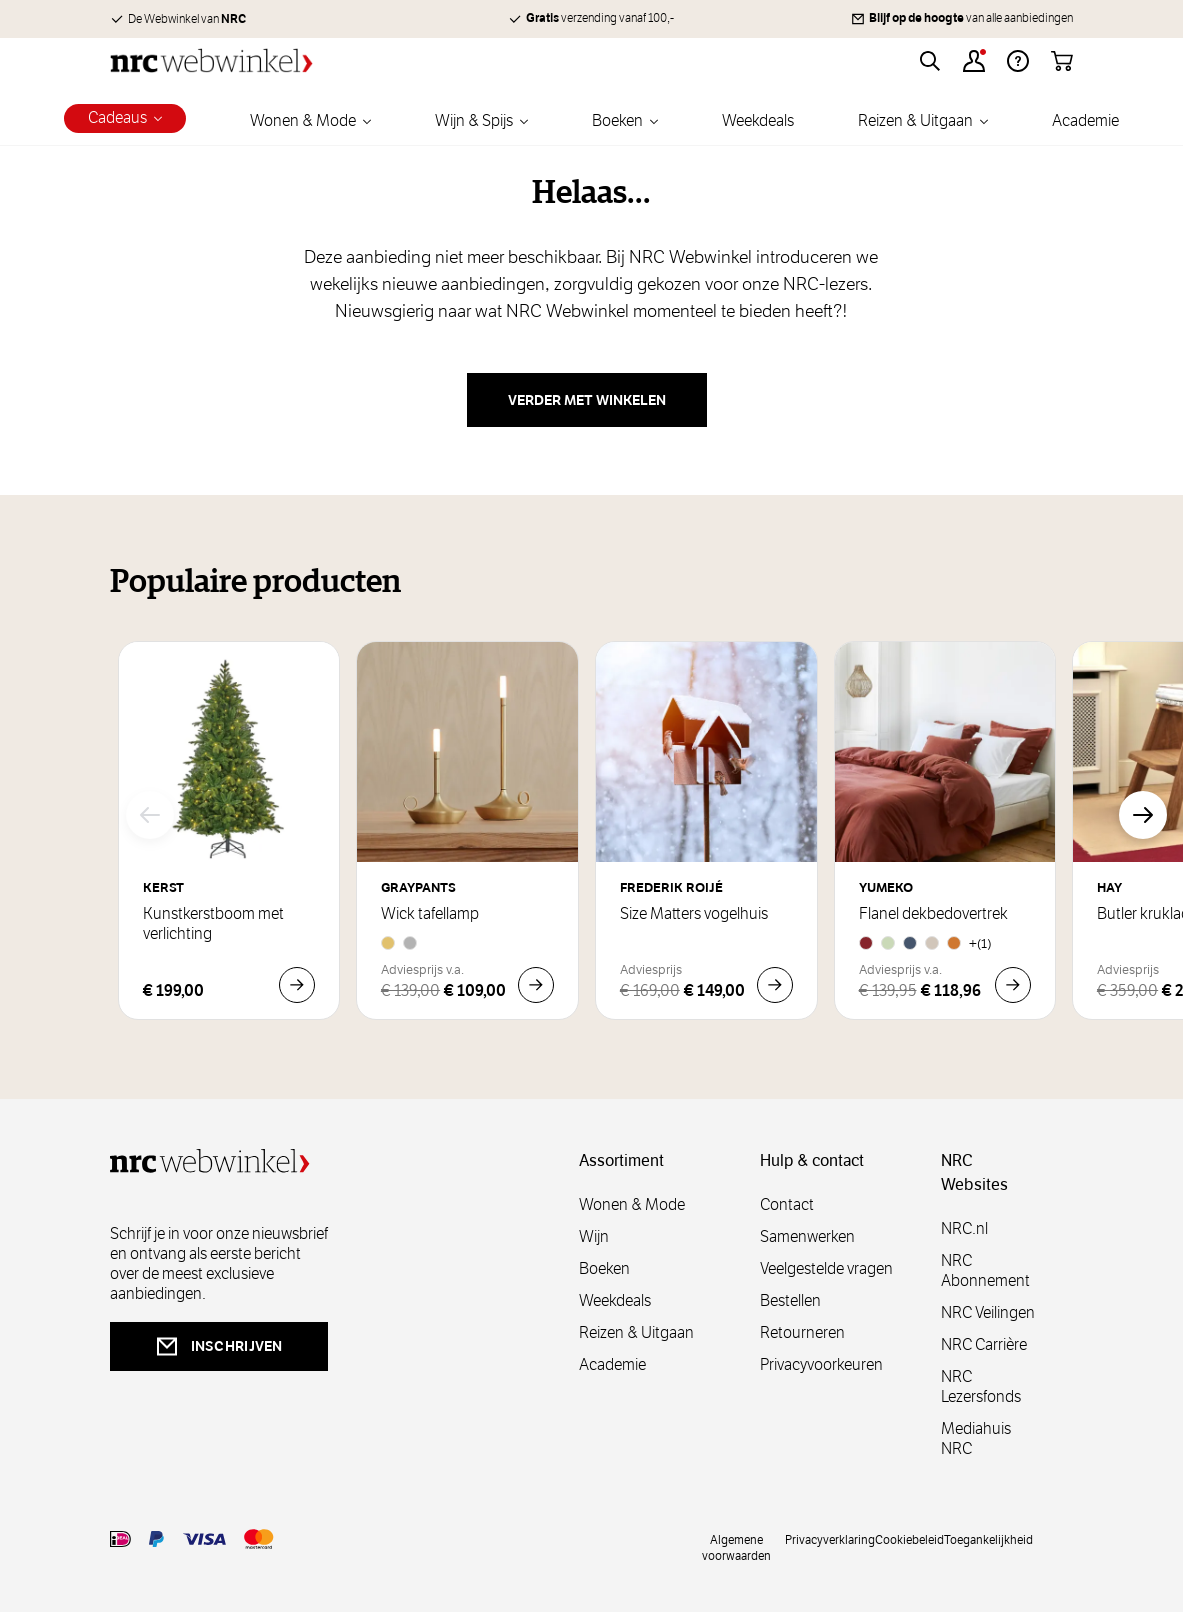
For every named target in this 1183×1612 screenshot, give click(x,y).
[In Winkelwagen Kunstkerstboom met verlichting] (297, 985)
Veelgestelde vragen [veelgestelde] (826, 1268)
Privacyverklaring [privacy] (830, 1539)
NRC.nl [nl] (964, 1228)
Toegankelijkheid (988, 1539)
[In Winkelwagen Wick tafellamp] (536, 985)
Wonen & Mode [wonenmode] (632, 1204)
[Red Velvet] (866, 943)
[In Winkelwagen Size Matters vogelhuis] (775, 985)
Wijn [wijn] (594, 1236)
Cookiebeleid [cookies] (909, 1539)
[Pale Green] (888, 943)
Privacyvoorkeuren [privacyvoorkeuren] (821, 1364)
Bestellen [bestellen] (790, 1300)
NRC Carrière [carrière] (984, 1344)
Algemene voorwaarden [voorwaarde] (736, 1547)
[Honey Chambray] (954, 943)
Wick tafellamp (430, 914)
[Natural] (932, 943)
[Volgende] (1143, 815)
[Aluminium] (410, 943)
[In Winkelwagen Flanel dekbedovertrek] (1013, 985)
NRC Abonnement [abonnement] (985, 1270)
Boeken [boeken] (604, 1268)
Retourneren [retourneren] (802, 1332)
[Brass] (388, 943)
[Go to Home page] (211, 60)
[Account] (974, 61)
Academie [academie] (612, 1364)
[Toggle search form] (930, 61)
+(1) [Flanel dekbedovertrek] (980, 943)
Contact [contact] (787, 1204)
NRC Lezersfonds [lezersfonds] (981, 1386)
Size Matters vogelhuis (694, 914)
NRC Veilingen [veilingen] (988, 1312)
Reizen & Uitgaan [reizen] (636, 1332)
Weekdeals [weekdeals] (615, 1300)
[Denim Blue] (910, 943)
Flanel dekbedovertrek (933, 914)
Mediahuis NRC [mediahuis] (976, 1438)
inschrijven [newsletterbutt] (219, 1346)
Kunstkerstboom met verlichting (213, 924)
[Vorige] (150, 815)
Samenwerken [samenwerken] (807, 1236)
